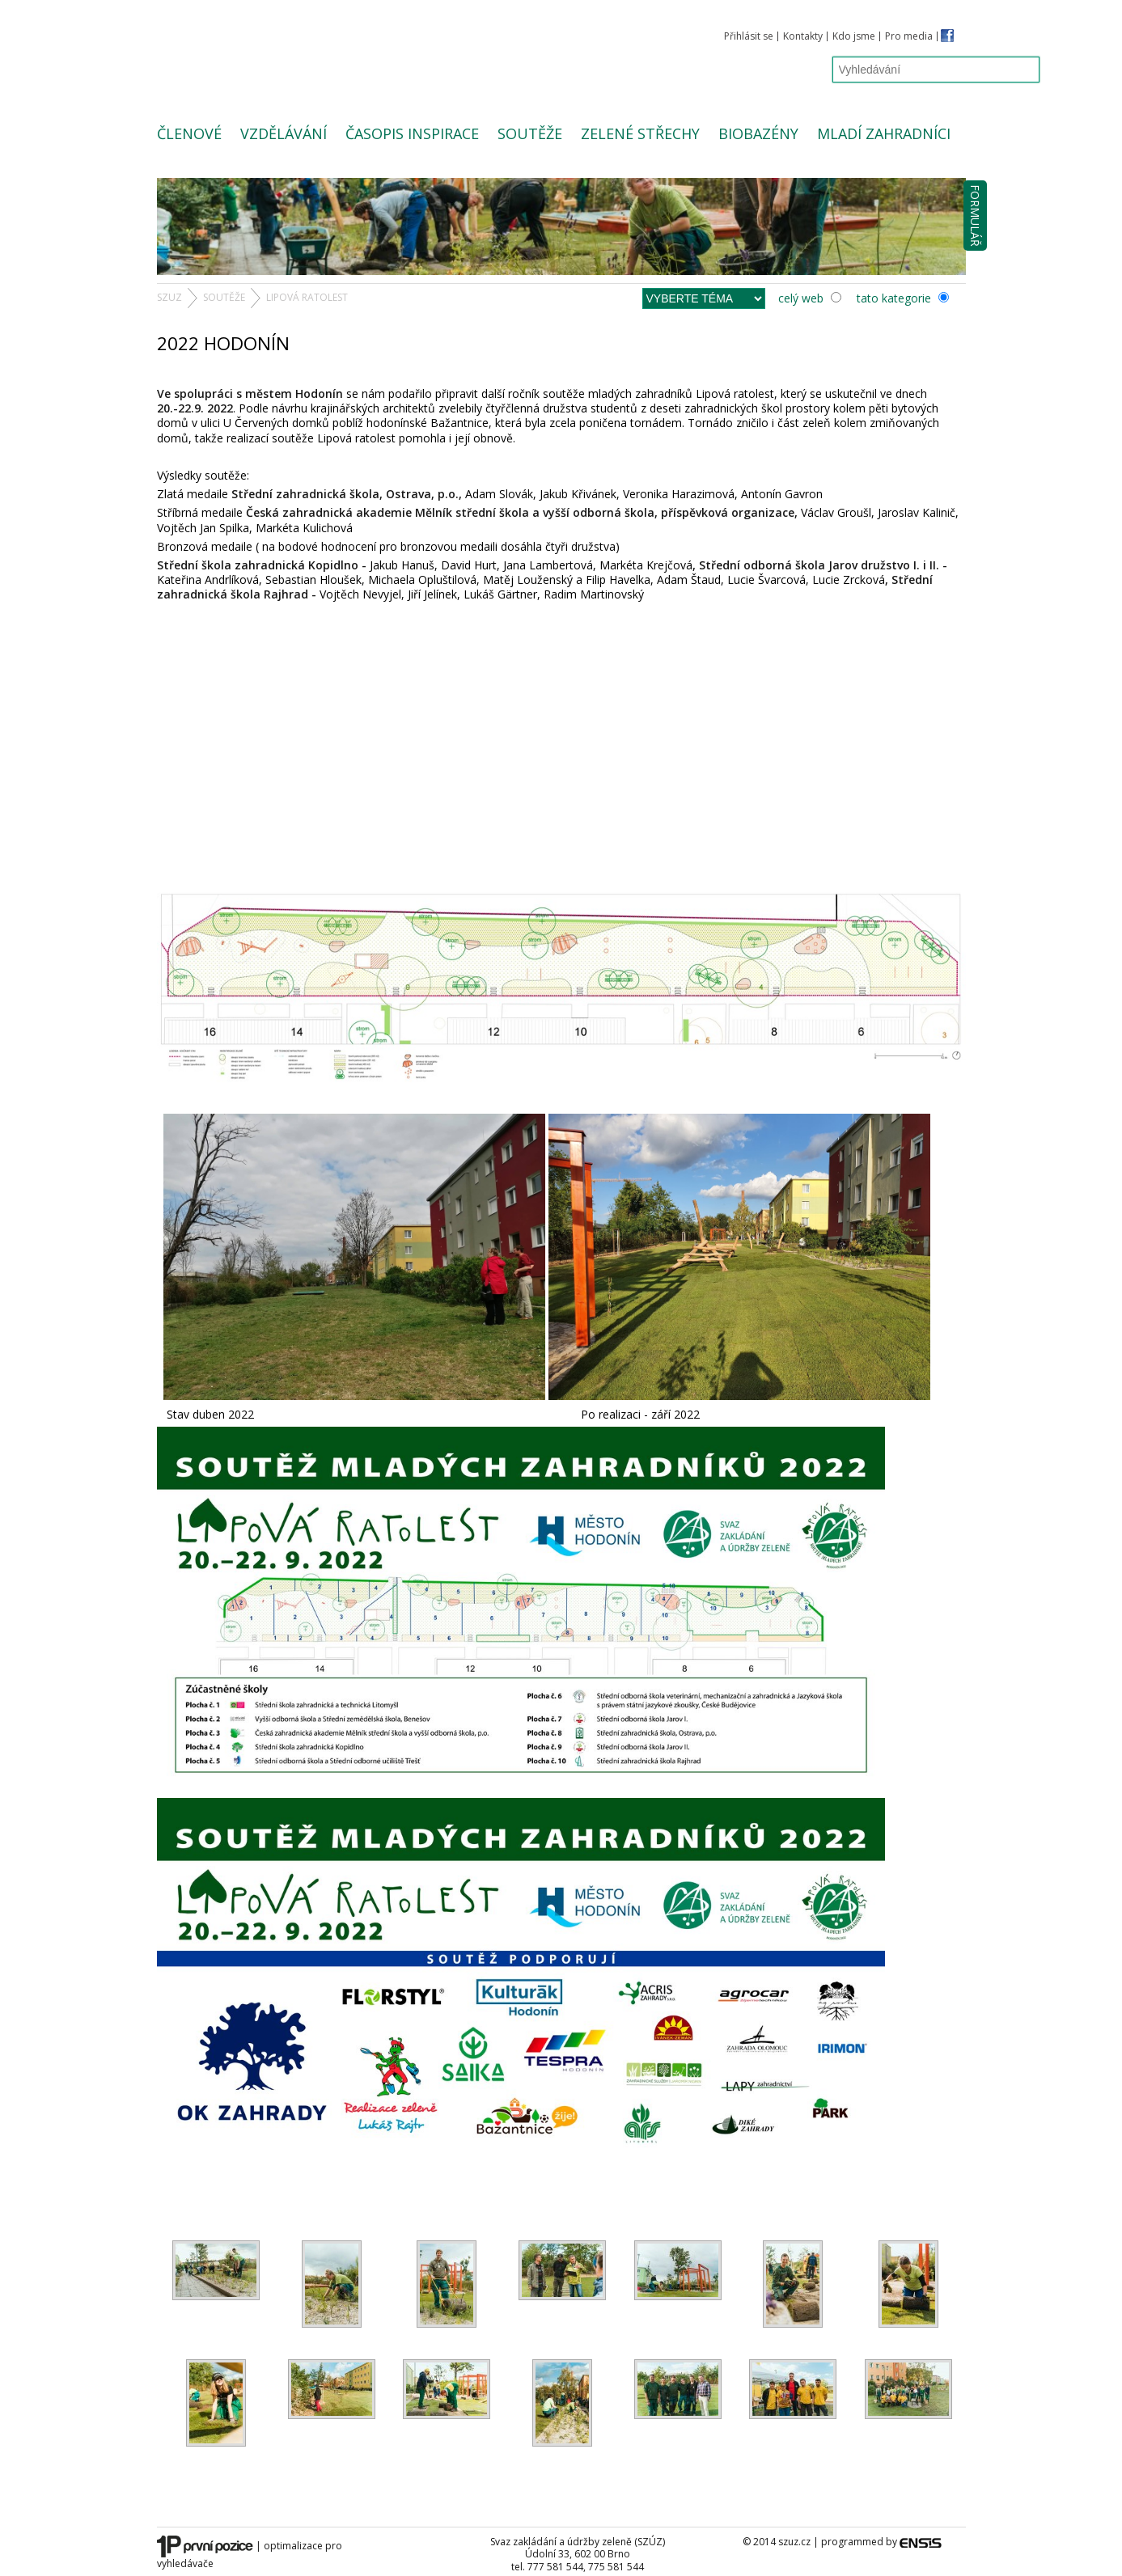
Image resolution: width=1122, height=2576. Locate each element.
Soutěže (529, 133)
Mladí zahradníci (884, 133)
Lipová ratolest (307, 297)
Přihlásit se (748, 36)
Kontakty (803, 36)
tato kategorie (903, 298)
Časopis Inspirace (412, 133)
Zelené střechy (640, 133)
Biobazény (758, 133)
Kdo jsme (853, 36)
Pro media (909, 36)
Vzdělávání (283, 133)
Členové (189, 133)
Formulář (975, 215)
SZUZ (169, 297)
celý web (809, 298)
